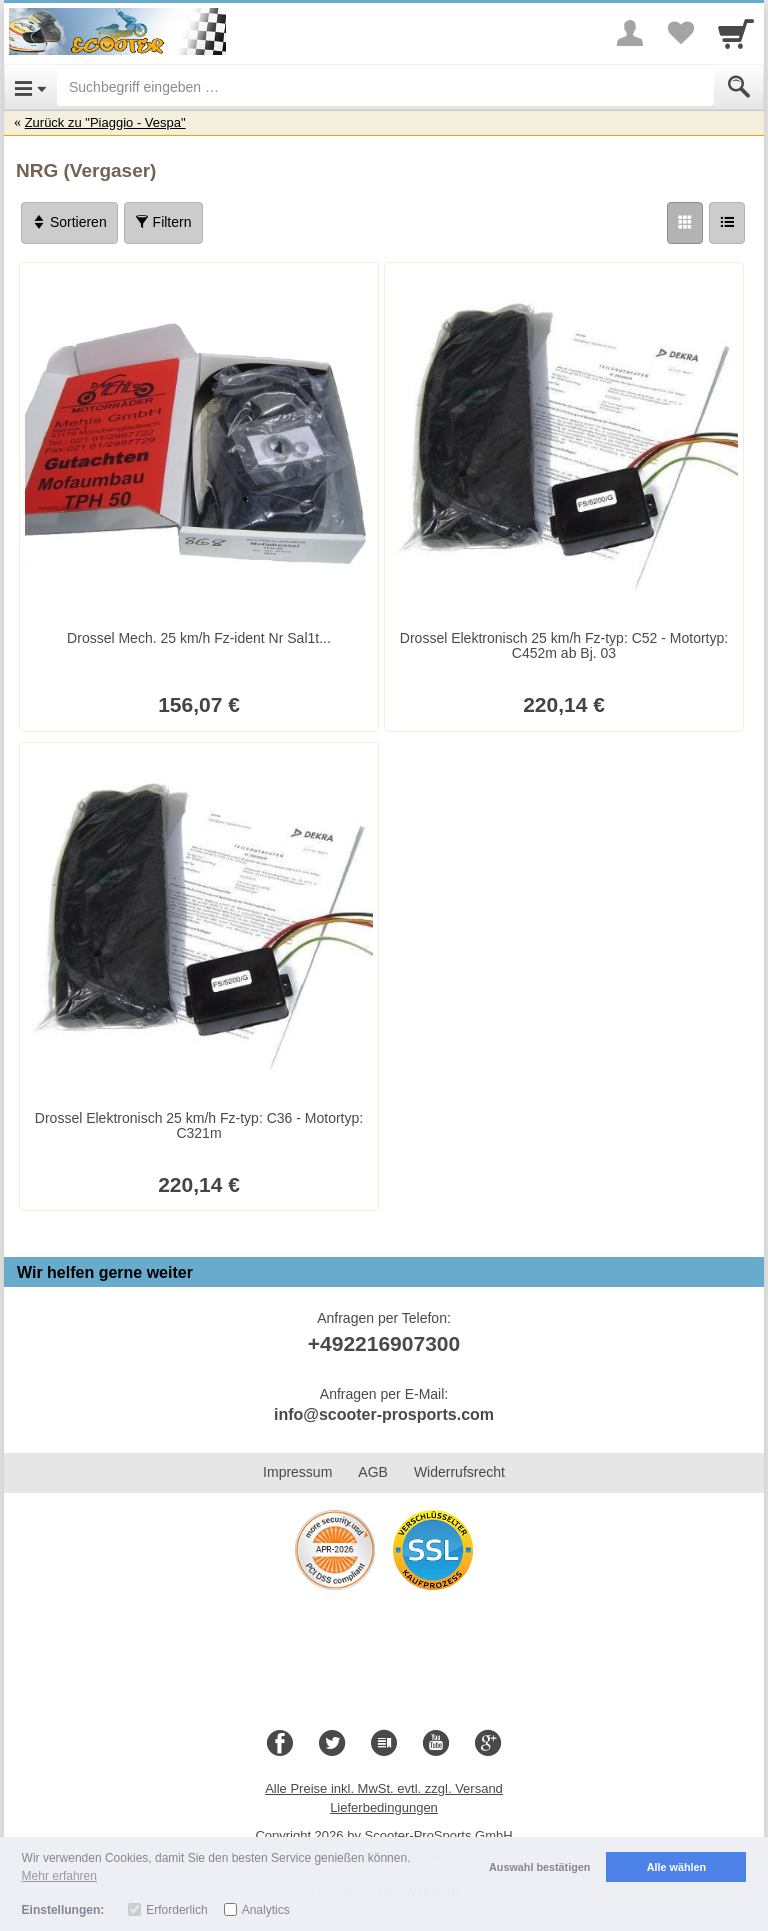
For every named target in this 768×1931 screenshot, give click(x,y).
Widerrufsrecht (459, 1472)
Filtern (163, 222)
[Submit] (739, 87)
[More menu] (630, 33)
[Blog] (384, 1744)
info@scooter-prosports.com (384, 1414)
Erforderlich (176, 1910)
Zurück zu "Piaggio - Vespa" (105, 122)
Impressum (297, 1472)
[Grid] (685, 223)
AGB (373, 1472)
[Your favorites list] (680, 33)
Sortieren (69, 222)
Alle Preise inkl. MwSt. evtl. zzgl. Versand (384, 1788)
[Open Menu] (30, 87)
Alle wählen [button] (676, 1867)
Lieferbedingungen (384, 1807)
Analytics (266, 1910)
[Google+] (488, 1744)
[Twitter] (332, 1744)
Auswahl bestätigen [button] (539, 1867)
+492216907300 (384, 1343)
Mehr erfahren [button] (59, 1876)
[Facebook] (280, 1744)
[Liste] (727, 223)
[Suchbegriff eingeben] (385, 87)
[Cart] (736, 33)
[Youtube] (436, 1744)
